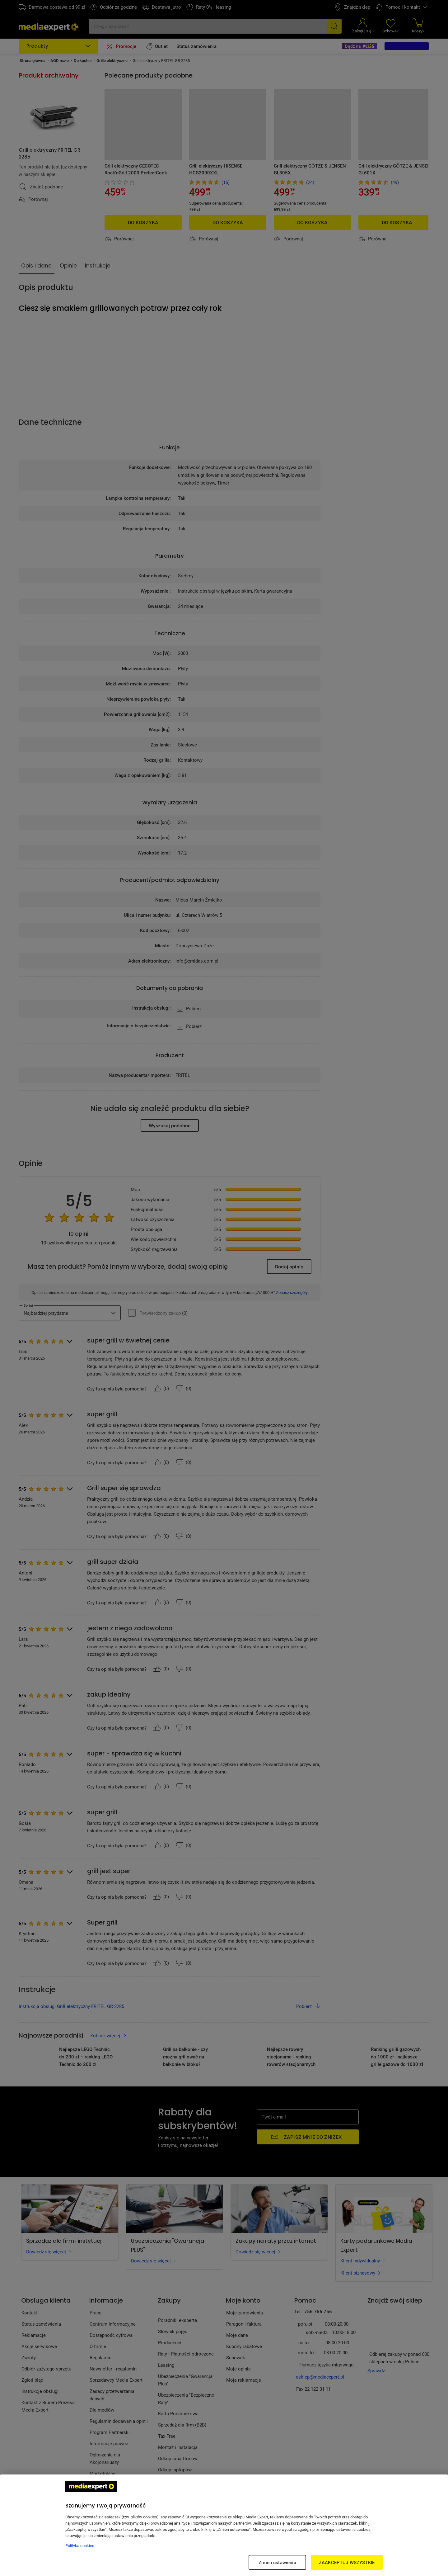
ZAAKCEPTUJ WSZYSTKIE (347, 2562)
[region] (224, 2525)
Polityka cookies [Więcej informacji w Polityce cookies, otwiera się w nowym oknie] (79, 2545)
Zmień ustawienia (277, 2562)
